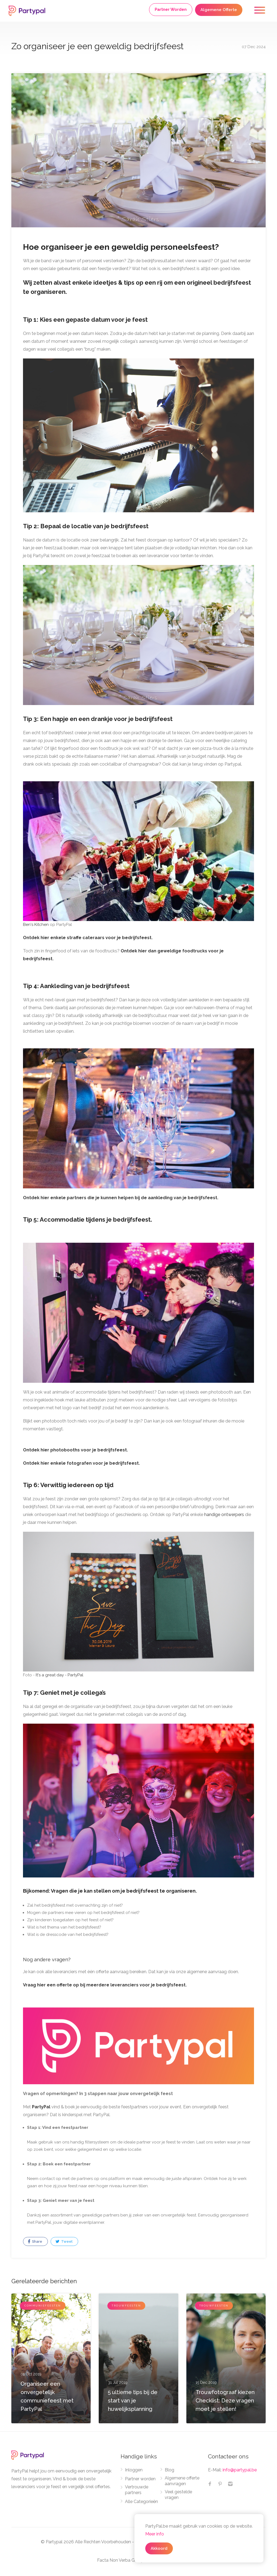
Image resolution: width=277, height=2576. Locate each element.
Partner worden (140, 2478)
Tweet (63, 2241)
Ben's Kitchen (36, 924)
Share (35, 2241)
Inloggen (134, 2469)
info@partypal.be (240, 2469)
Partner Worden (171, 9)
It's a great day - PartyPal (59, 1675)
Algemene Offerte (218, 9)
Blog (169, 2469)
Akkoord (159, 2548)
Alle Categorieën (141, 2501)
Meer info (154, 2534)
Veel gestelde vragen (178, 2494)
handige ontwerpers (224, 1514)
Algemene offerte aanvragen (182, 2480)
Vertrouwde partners (136, 2489)
